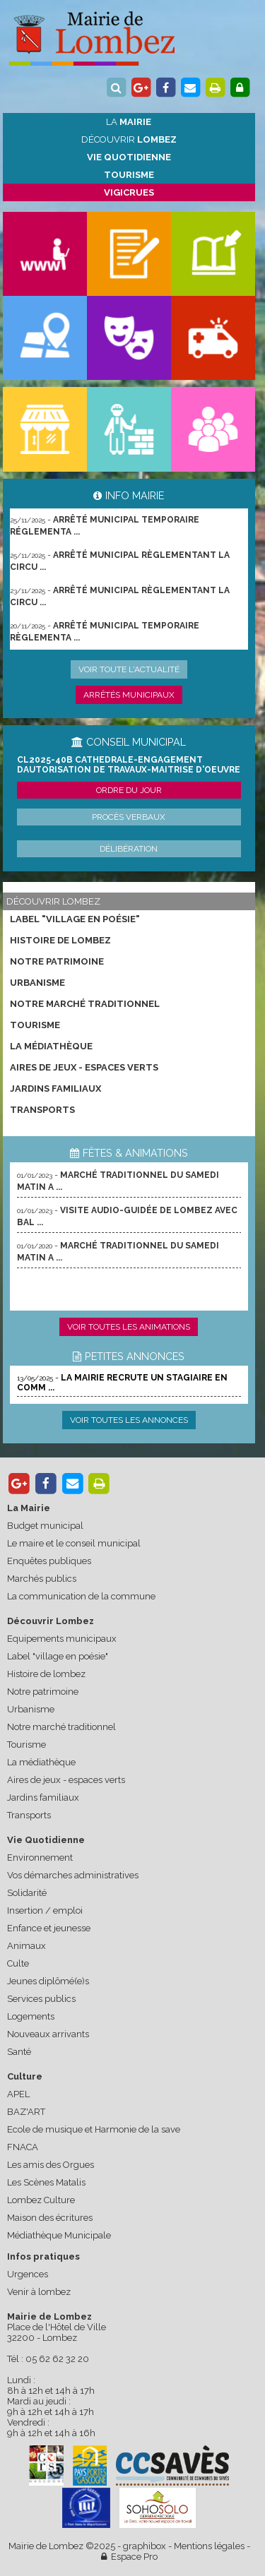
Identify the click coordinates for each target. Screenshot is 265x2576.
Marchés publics (41, 1578)
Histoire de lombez (60, 940)
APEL (18, 2094)
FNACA (22, 2147)
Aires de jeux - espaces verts (84, 1067)
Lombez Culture (41, 2200)
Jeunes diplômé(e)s (48, 1981)
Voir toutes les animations (128, 1327)
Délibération (129, 849)
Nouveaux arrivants (48, 2034)
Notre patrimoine (57, 961)
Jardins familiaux (55, 1088)
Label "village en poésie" (75, 919)
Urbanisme (37, 982)
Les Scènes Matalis (46, 2182)
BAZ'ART (26, 2111)
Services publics (41, 1998)
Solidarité (27, 1893)
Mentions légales (209, 2546)
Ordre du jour (129, 790)
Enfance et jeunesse (48, 1928)
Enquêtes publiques (49, 1561)
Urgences (27, 2274)
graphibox (144, 2546)
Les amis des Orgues (50, 2164)
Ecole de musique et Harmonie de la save (93, 2129)
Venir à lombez (39, 2291)
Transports (42, 1109)
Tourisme (35, 1025)
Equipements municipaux (62, 1638)
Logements (30, 2016)
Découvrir (129, 139)
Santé (19, 2051)
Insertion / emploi (45, 1910)
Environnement (40, 1857)
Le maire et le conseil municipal (74, 1543)
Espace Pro (129, 2556)
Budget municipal (45, 1525)
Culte (18, 1963)
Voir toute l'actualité (128, 669)
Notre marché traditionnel (85, 1003)
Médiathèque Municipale (59, 2235)
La (128, 122)
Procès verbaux (128, 817)
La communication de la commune (81, 1596)
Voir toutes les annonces (129, 1420)
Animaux (26, 1945)
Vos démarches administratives (73, 1875)
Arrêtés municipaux (129, 695)
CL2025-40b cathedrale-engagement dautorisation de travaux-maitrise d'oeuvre (128, 765)
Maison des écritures (50, 2217)
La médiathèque (51, 1046)
